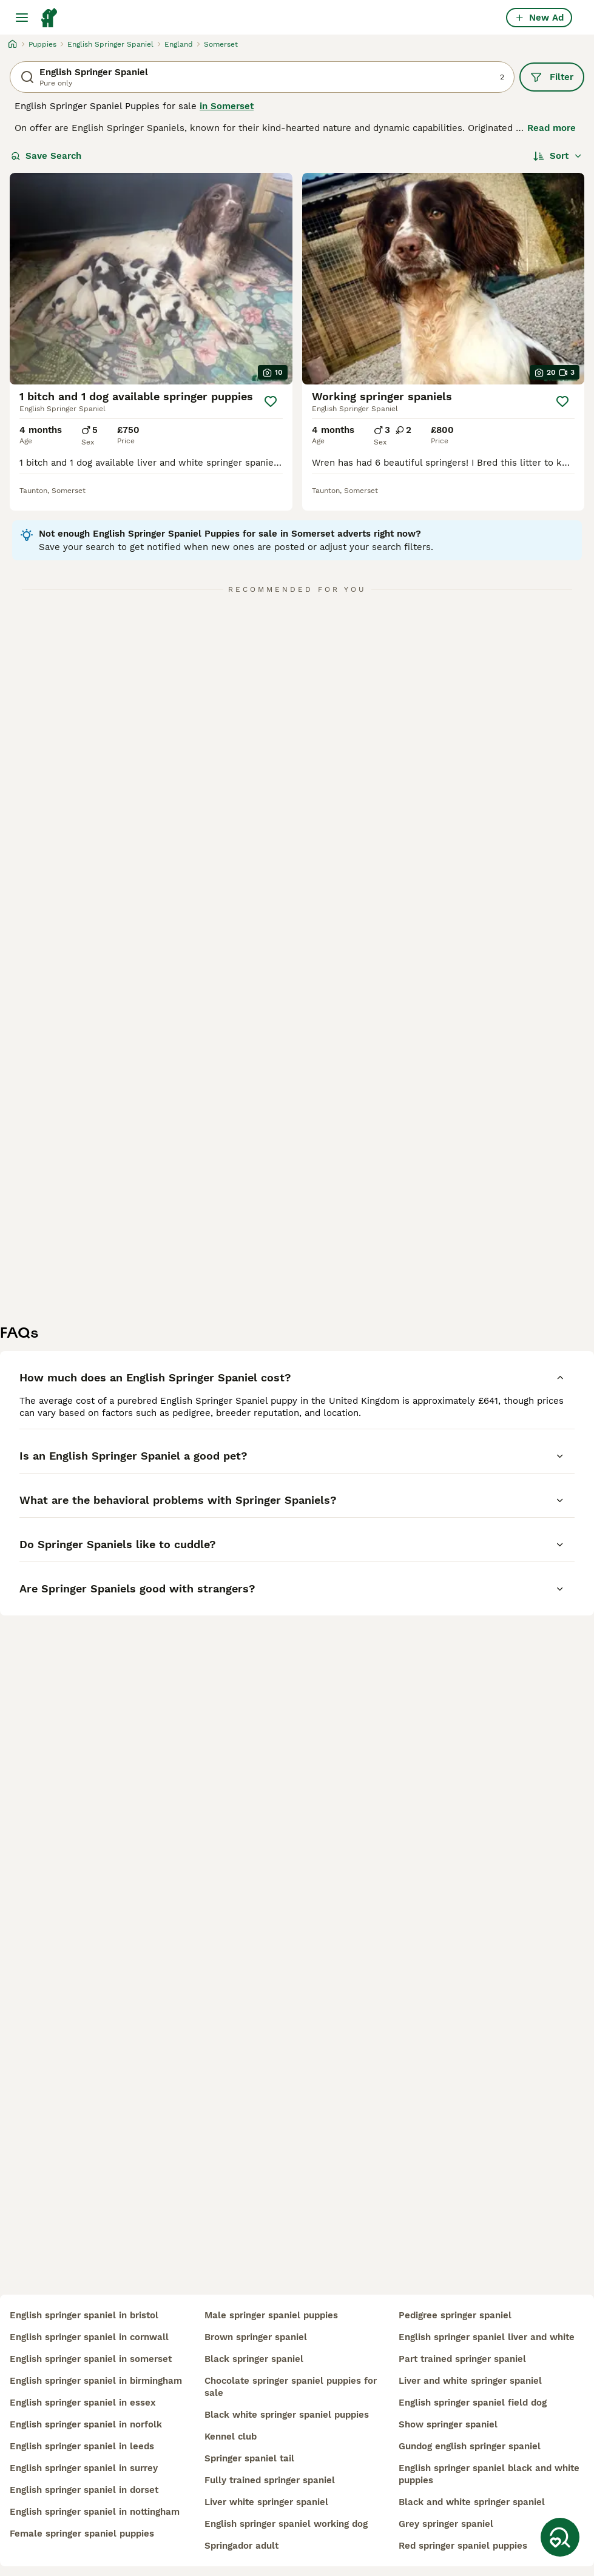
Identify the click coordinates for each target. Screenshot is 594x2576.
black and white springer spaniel (472, 2502)
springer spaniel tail (249, 2458)
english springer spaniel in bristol (84, 2315)
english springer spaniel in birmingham (96, 2380)
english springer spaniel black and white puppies (489, 2474)
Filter (551, 77)
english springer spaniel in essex (83, 2402)
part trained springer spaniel (462, 2358)
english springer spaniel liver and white (487, 2337)
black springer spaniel (253, 2358)
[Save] (270, 401)
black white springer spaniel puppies (286, 2414)
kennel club (230, 2436)
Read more (551, 127)
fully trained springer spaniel (269, 2480)
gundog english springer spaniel (470, 2446)
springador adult (241, 2545)
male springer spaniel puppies (271, 2315)
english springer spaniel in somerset (91, 2358)
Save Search (46, 155)
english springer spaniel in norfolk (86, 2424)
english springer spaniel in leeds (82, 2446)
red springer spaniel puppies (463, 2545)
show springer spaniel (448, 2424)
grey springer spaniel (446, 2523)
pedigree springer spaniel (455, 2315)
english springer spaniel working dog (286, 2523)
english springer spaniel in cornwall (89, 2337)
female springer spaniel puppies (82, 2533)
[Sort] (558, 156)
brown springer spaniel (255, 2337)
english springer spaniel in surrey (84, 2468)
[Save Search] (560, 2537)
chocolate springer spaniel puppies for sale (290, 2386)
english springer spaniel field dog (473, 2402)
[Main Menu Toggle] (22, 17)
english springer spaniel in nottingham (95, 2511)
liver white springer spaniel (266, 2502)
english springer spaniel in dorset (84, 2489)
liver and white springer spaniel (470, 2380)
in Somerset (227, 106)
